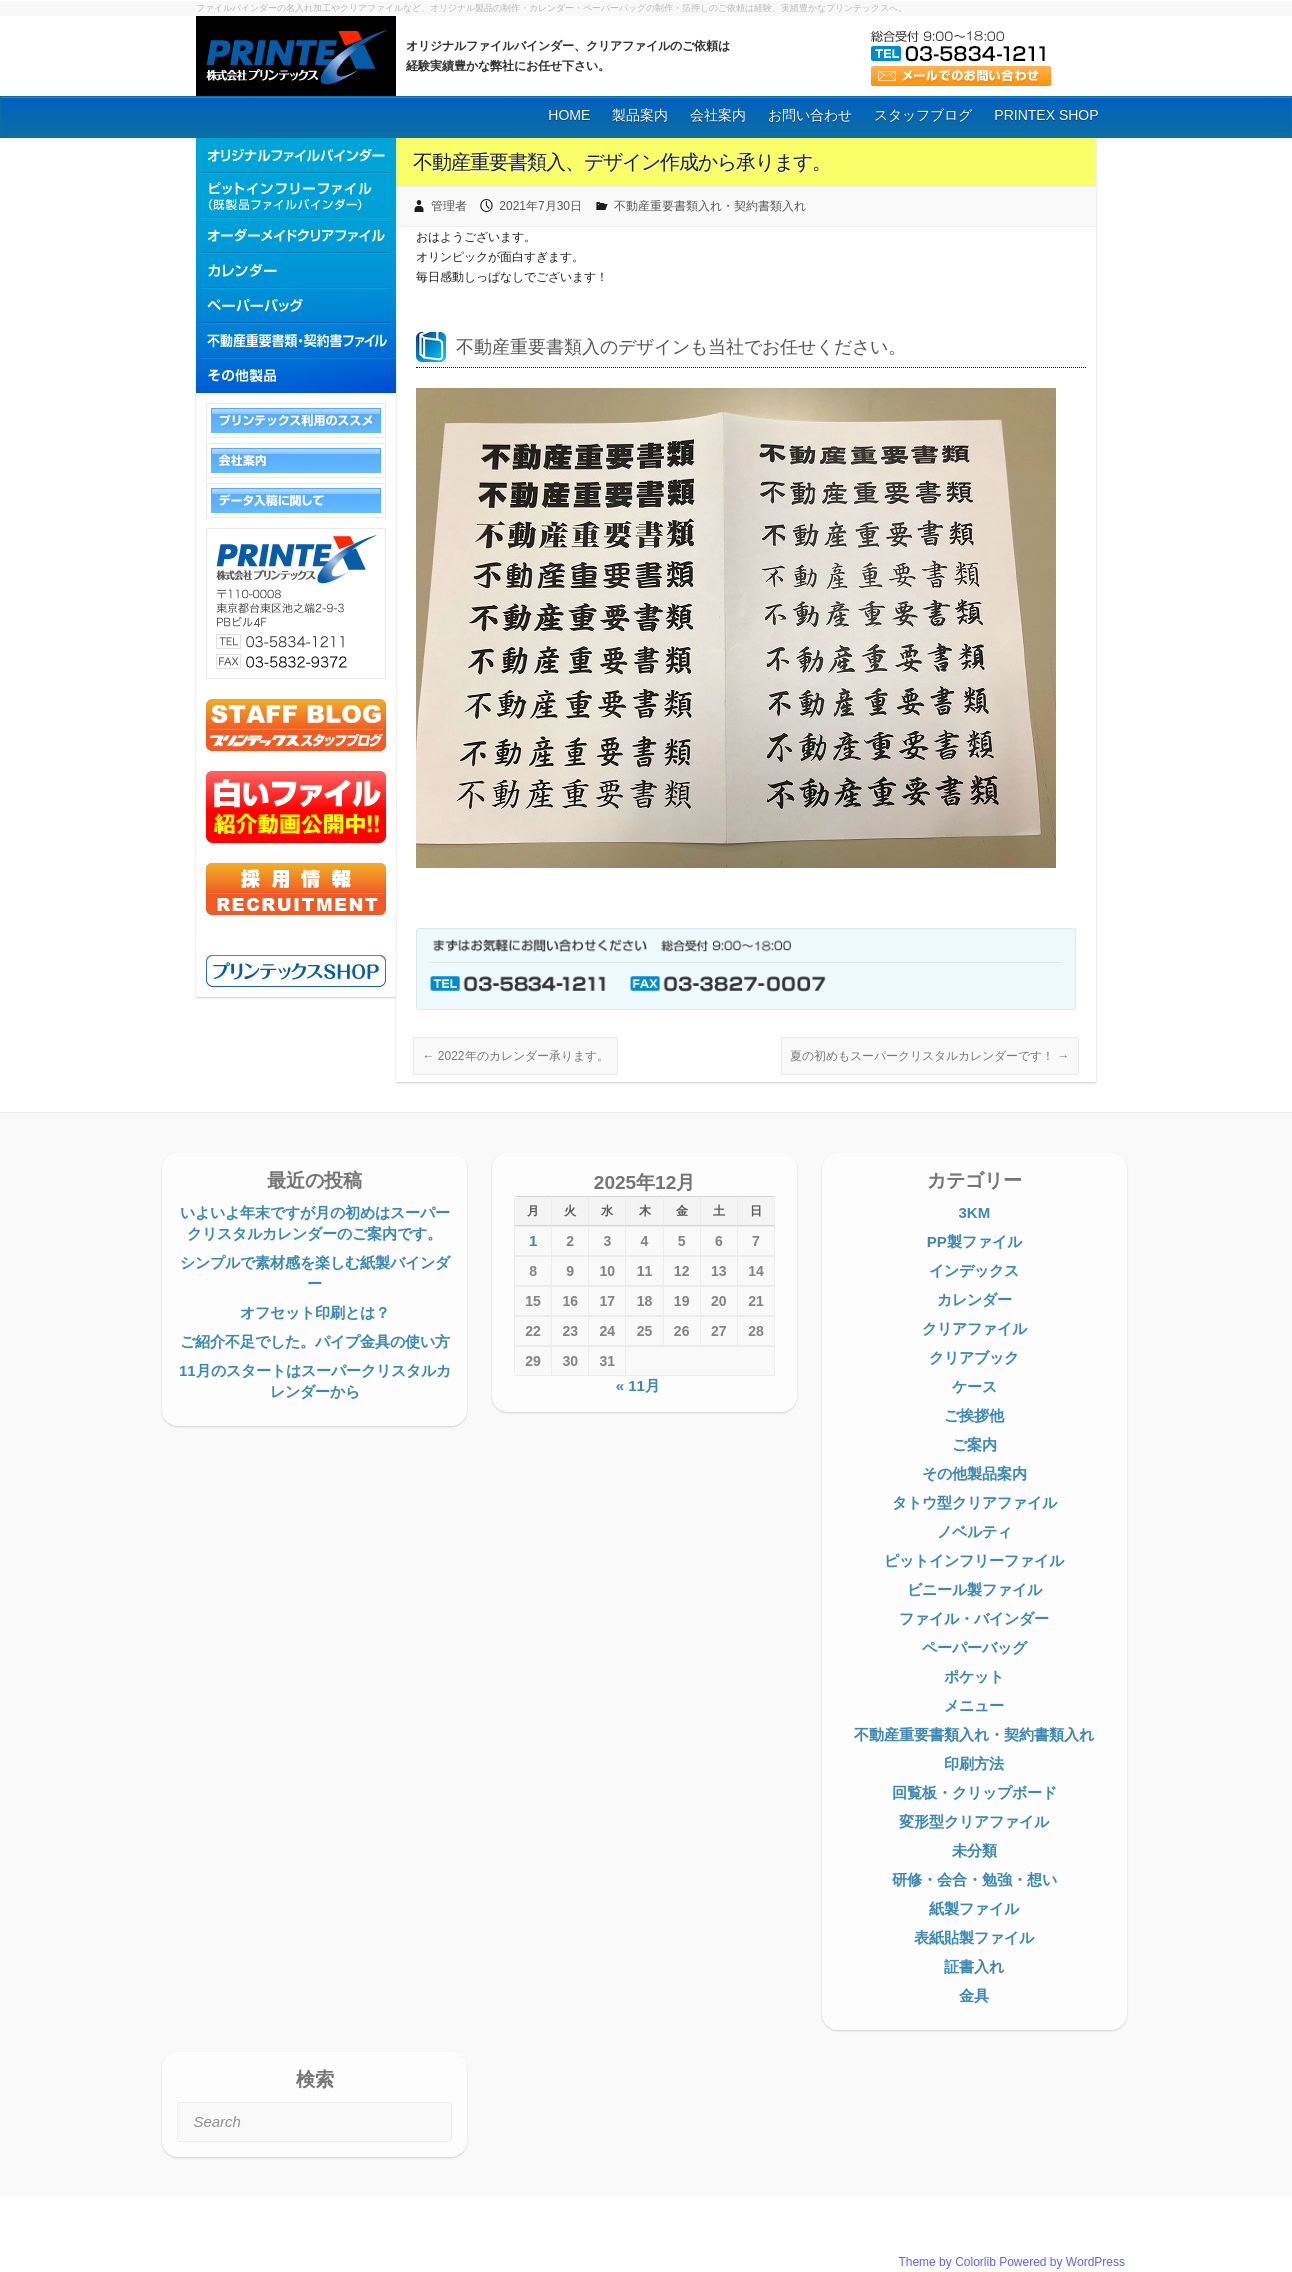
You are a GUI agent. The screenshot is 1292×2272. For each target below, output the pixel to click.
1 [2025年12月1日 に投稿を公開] (533, 1240)
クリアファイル (974, 1328)
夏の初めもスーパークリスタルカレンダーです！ (929, 1056)
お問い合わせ (810, 115)
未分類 (974, 1850)
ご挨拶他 (974, 1415)
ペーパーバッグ (974, 1647)
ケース (974, 1386)
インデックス (974, 1270)
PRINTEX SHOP (1046, 115)
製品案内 (640, 115)
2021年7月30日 (540, 206)
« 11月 (638, 1385)
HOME (569, 115)
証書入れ (974, 1966)
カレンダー (974, 1299)
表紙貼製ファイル (974, 1937)
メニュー (974, 1705)
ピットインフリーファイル (974, 1560)
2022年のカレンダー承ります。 (515, 1056)
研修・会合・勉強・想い (974, 1879)
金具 (974, 1995)
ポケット (974, 1676)
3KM (974, 1212)
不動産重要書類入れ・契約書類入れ (710, 206)
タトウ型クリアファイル (974, 1502)
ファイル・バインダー (974, 1618)
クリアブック (974, 1357)
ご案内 (974, 1444)
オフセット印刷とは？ (315, 1312)
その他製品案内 (974, 1473)
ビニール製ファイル (974, 1589)
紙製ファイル (974, 1908)
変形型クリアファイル (974, 1821)
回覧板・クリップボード (974, 1792)
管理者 (449, 206)
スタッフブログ (923, 115)
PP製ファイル (974, 1241)
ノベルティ (974, 1531)
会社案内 (718, 115)
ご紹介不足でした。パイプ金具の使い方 (315, 1341)
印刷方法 (974, 1763)
